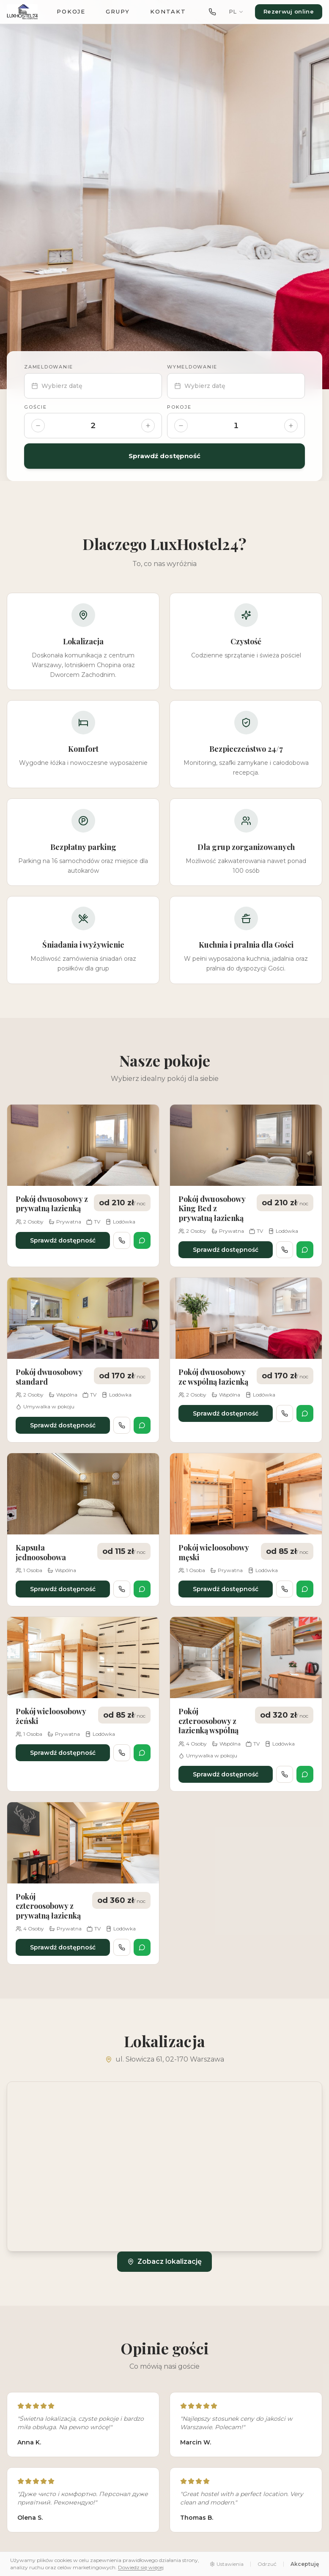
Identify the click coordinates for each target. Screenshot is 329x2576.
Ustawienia (227, 2564)
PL (236, 11)
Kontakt (168, 11)
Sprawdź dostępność (164, 456)
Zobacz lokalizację (164, 2261)
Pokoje (71, 11)
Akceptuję (305, 2564)
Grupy (118, 11)
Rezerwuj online (288, 11)
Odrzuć (267, 2564)
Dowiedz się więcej (141, 2567)
